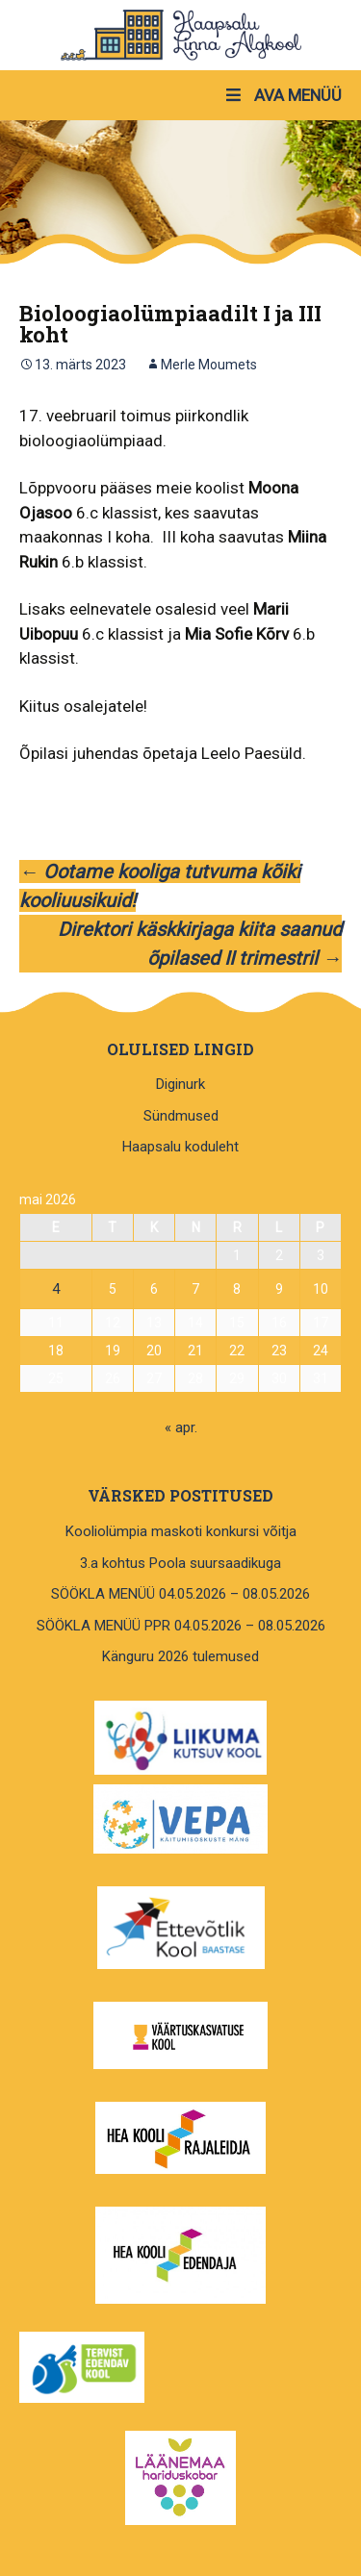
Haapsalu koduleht (180, 1146)
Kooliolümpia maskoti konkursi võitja (181, 1531)
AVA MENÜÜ (282, 95)
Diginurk (180, 1084)
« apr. (181, 1427)
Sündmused (181, 1115)
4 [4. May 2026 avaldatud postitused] (56, 1289)
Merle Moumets (209, 364)
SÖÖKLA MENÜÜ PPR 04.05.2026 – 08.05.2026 (181, 1625)
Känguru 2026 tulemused (180, 1656)
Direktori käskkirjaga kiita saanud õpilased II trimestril (200, 944)
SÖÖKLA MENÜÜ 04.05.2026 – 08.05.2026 (180, 1594)
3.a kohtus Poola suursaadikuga (180, 1563)
